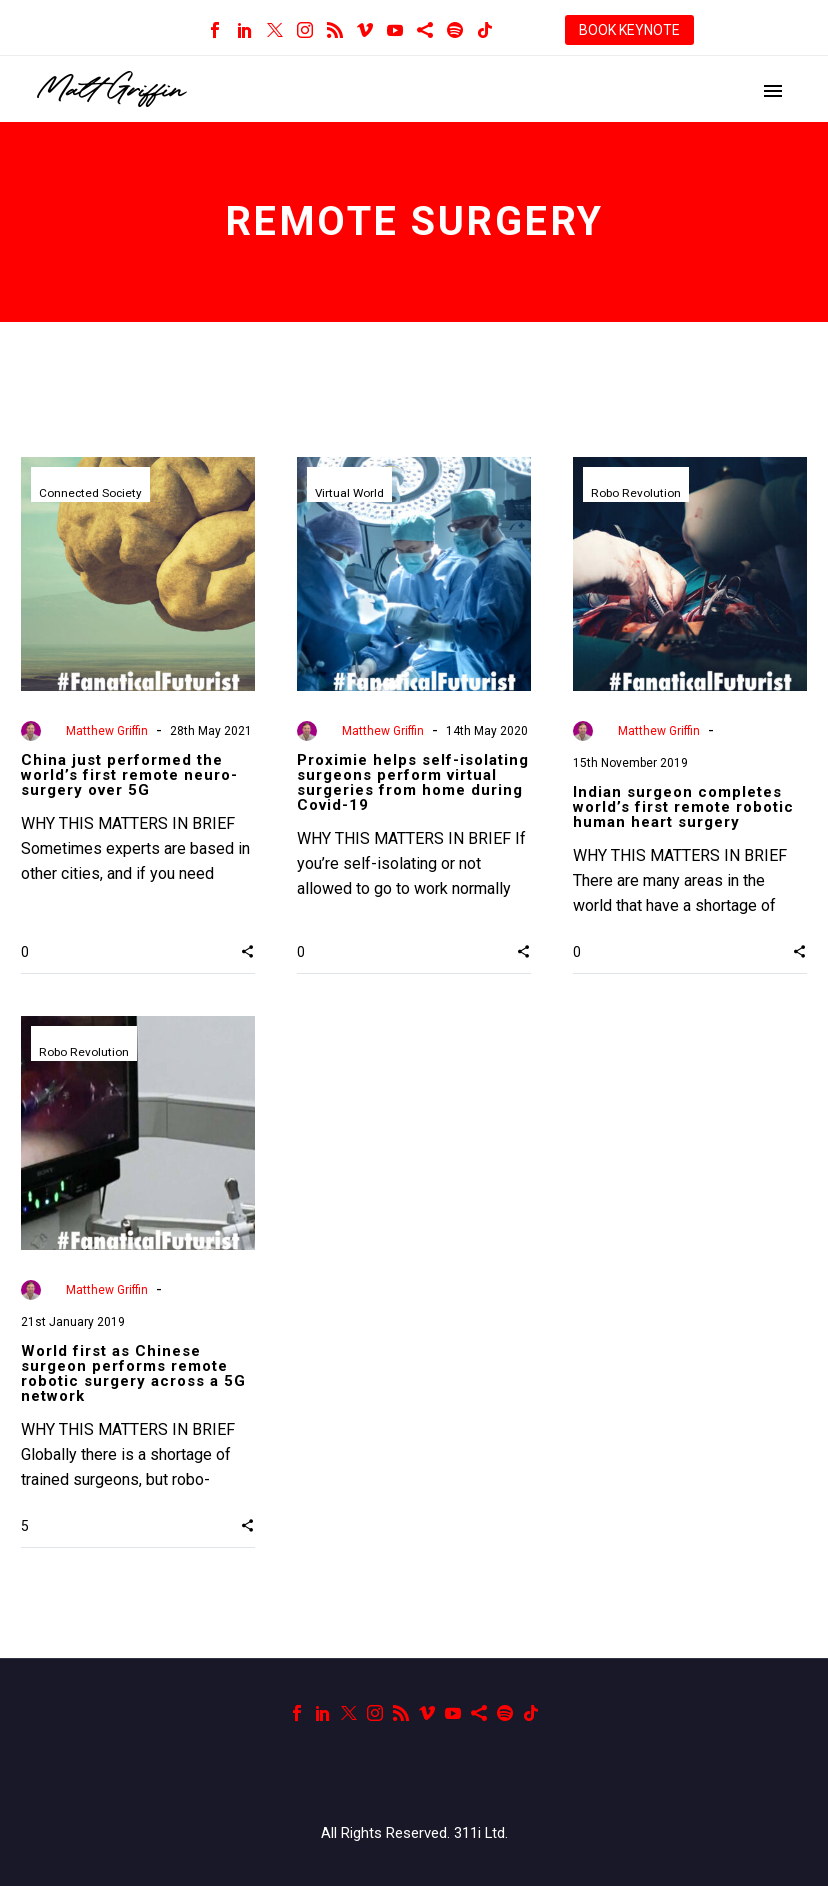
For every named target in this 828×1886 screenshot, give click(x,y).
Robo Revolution (636, 494)
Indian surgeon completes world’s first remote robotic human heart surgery (683, 807)
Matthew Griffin (107, 731)
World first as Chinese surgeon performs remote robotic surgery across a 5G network (133, 1373)
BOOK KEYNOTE (629, 30)
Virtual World (350, 494)
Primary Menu (773, 91)
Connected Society (91, 494)
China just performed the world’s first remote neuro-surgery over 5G (129, 775)
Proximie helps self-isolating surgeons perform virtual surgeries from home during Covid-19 (413, 782)
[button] (247, 951)
